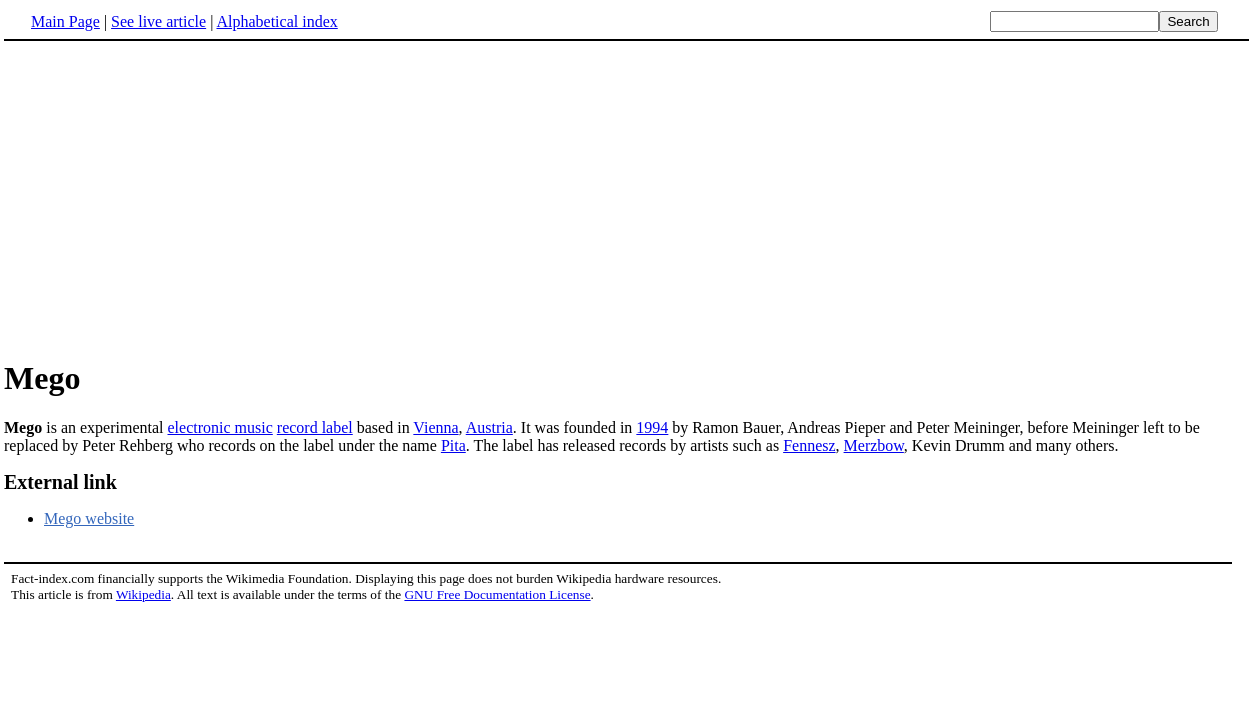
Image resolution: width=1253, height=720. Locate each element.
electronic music (220, 427)
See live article (158, 21)
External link (60, 482)
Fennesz (809, 445)
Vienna (435, 427)
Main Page (65, 21)
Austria (489, 427)
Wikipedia (143, 594)
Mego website (89, 518)
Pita (453, 445)
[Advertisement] (627, 199)
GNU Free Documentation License (497, 594)
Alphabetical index (276, 21)
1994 (652, 427)
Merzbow (874, 445)
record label (315, 427)
